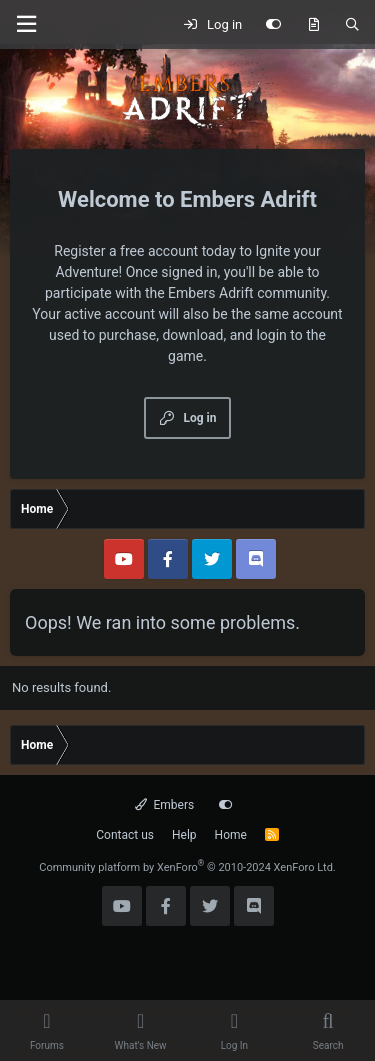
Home (231, 835)
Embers (164, 805)
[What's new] (313, 25)
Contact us (125, 835)
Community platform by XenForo (187, 867)
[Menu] (26, 24)
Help (184, 835)
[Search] (352, 25)
